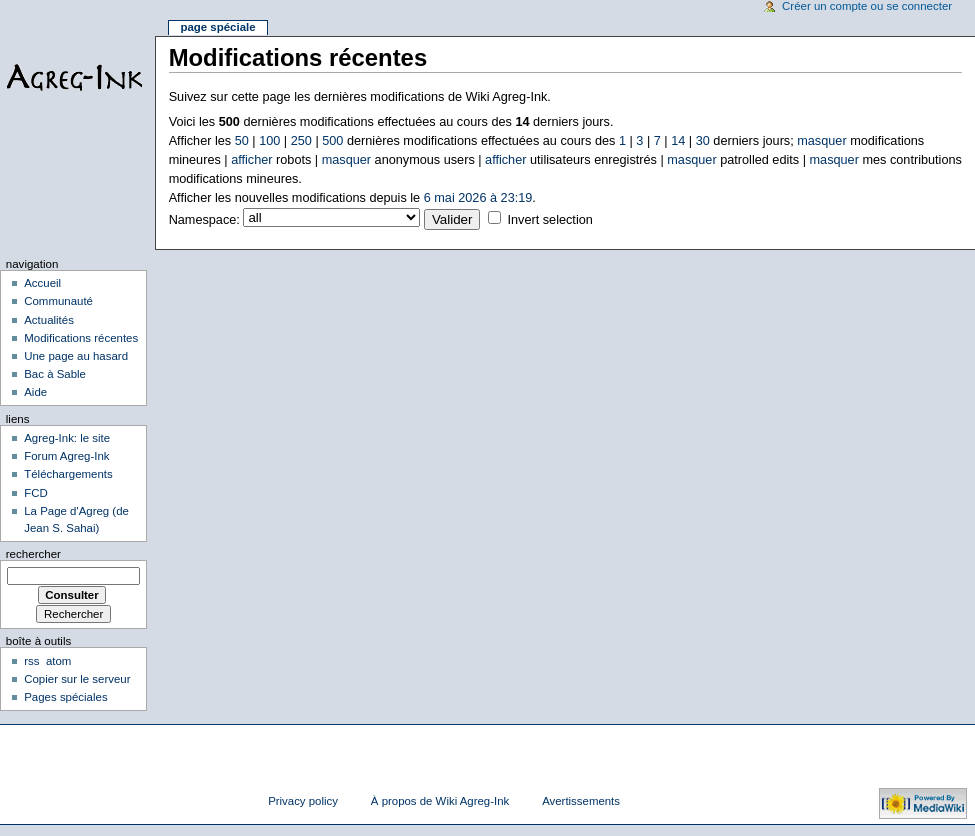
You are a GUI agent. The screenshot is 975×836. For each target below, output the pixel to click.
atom (58, 661)
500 (332, 141)
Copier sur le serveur (77, 679)
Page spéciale (217, 27)
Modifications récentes (81, 338)
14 (678, 141)
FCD (36, 493)
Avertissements (581, 801)
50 (242, 141)
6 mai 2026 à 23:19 (478, 198)
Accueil (42, 283)
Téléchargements (68, 474)
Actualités (49, 320)
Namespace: (204, 220)
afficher (251, 160)
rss (31, 661)
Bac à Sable (55, 374)
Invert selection (549, 220)
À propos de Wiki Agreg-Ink (440, 801)
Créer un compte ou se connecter (867, 6)
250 (301, 141)
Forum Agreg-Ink (66, 456)
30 (703, 141)
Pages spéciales (65, 697)
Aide (35, 392)
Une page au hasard (76, 356)
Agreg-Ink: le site (67, 438)
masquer (821, 141)
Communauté (58, 301)
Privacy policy (303, 801)
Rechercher (33, 554)
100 (269, 141)
